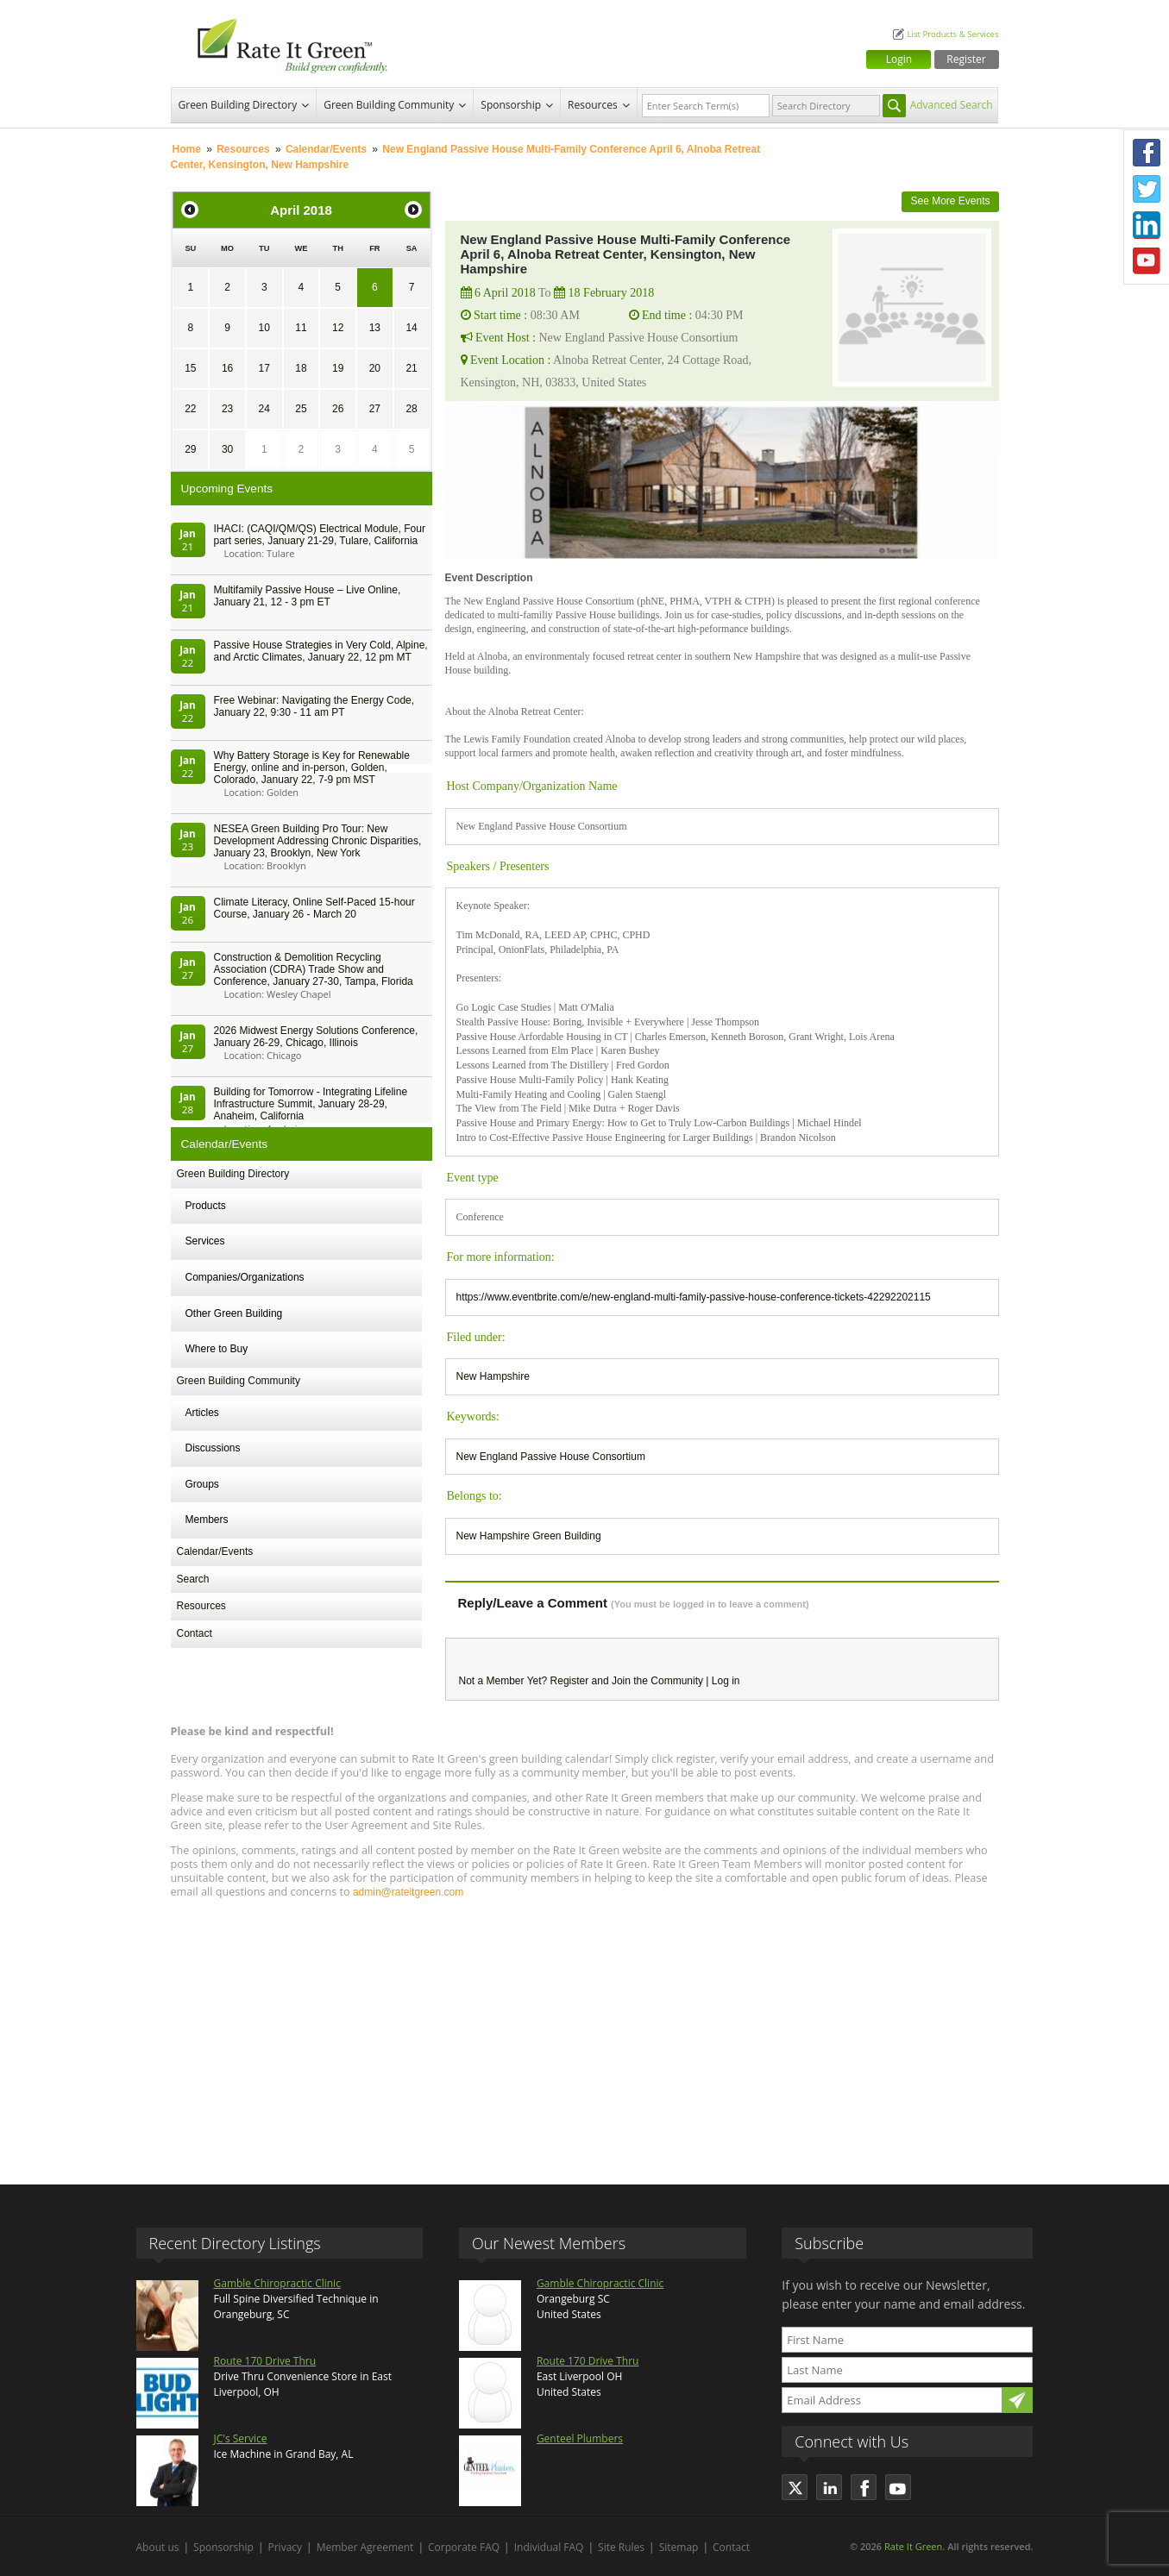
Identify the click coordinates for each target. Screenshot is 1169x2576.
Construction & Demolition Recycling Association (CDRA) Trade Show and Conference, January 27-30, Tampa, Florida (313, 969)
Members (207, 1520)
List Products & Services (952, 34)
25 (300, 409)
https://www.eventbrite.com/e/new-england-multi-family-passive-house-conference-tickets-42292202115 (693, 1297)
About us (157, 2547)
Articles (202, 1413)
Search (193, 1579)
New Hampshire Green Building (528, 1536)
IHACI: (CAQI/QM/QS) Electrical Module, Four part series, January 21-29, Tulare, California (319, 535)
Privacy (285, 2547)
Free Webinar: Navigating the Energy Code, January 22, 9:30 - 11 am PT (314, 706)
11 (300, 328)
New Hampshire (493, 1376)
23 (227, 409)
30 (227, 449)
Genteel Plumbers (580, 2438)
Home (187, 149)
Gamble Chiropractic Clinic (277, 2283)
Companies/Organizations (245, 1277)
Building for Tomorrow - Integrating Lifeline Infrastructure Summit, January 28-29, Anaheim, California (311, 1104)
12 (337, 328)
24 (264, 409)
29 (190, 449)
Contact (194, 1633)
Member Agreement (365, 2547)
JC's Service (240, 2438)
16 (227, 368)
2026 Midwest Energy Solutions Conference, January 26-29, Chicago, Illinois (316, 1037)
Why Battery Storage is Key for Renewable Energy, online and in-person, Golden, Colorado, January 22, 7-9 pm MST (312, 767)
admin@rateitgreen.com (408, 1892)
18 (300, 368)
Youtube (1146, 261)
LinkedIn (1146, 225)
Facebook (1146, 152)
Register (965, 59)
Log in (726, 1681)
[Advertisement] (585, 2033)
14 (411, 328)
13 (374, 328)
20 (374, 368)
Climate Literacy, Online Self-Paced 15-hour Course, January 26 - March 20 (314, 908)
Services (205, 1241)
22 (190, 409)
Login (899, 59)
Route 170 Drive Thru (265, 2360)
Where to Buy (216, 1349)
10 (264, 328)
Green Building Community (389, 104)
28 (411, 409)
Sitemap (679, 2547)
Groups (202, 1484)
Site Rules (621, 2547)
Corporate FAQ (464, 2547)
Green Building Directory (238, 104)
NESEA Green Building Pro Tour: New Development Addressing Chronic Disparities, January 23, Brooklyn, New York (318, 841)
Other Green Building (234, 1313)
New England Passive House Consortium (550, 1457)
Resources (593, 104)
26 (337, 409)
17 (264, 368)
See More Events (950, 201)
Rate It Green (913, 2546)
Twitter (1146, 189)
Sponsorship (511, 104)
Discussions (213, 1448)
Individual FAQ (549, 2547)
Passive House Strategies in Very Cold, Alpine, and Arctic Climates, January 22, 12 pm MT (321, 651)
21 (411, 368)
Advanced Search (951, 104)
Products (205, 1206)
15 (190, 368)
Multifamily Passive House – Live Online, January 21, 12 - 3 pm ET (307, 596)
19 (337, 368)
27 (374, 409)
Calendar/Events (326, 149)
